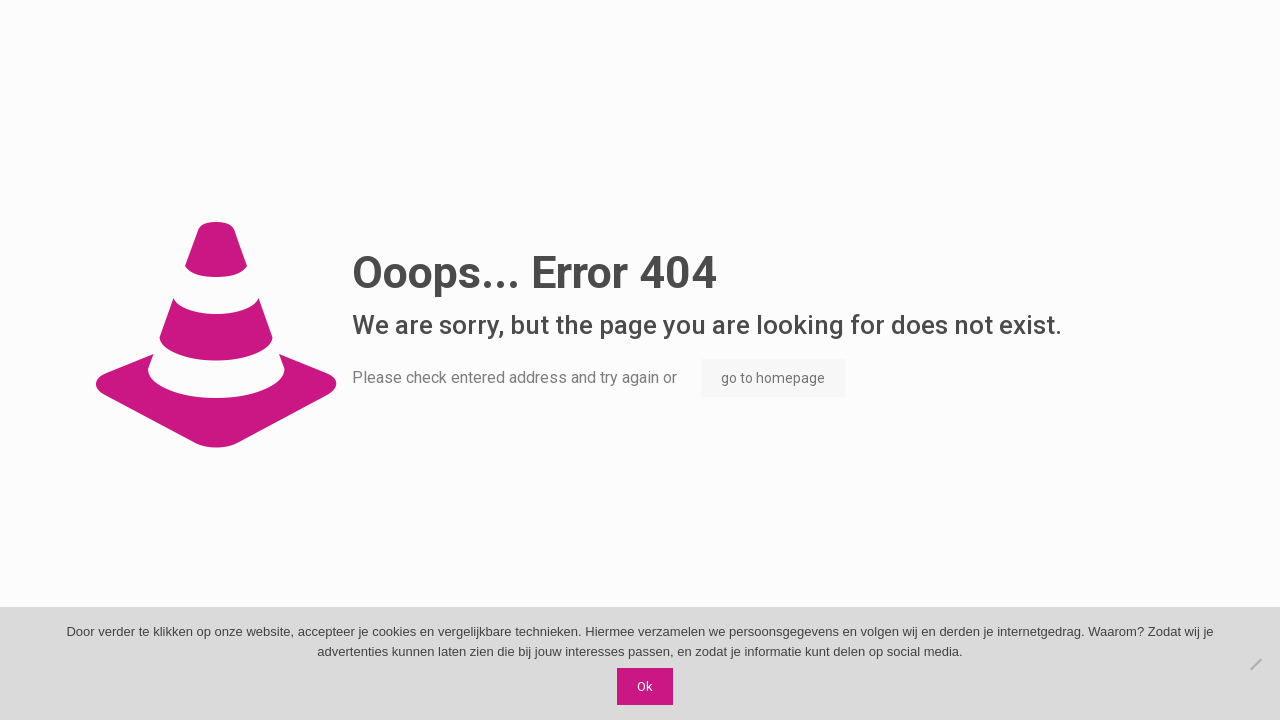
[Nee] (1255, 664)
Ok (645, 686)
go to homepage (773, 378)
